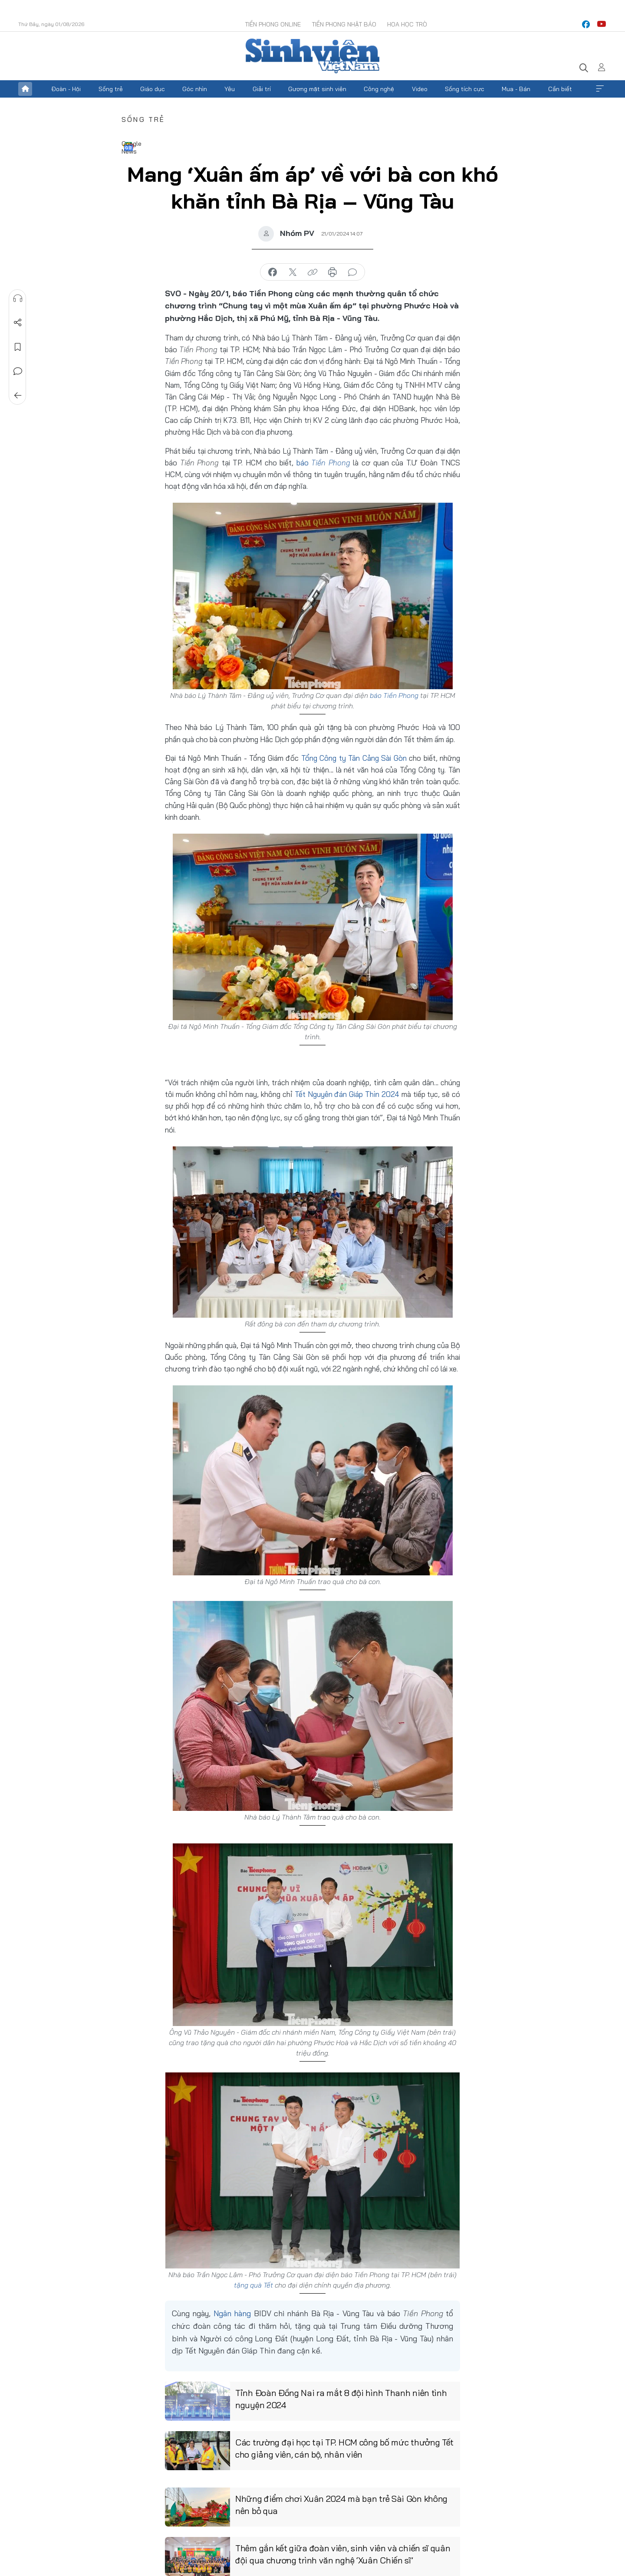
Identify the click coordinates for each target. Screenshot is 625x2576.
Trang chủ (25, 89)
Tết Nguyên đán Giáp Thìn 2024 (348, 1094)
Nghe (18, 298)
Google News (128, 147)
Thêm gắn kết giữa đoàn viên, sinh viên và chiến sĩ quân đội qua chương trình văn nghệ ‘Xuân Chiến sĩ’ (343, 2554)
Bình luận (18, 371)
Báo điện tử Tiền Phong (312, 56)
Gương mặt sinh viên (317, 89)
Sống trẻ (111, 89)
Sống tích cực (464, 89)
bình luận (352, 272)
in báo (332, 272)
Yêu (229, 89)
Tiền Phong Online (273, 24)
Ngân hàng (232, 2313)
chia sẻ (272, 272)
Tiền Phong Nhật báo (344, 24)
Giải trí (262, 89)
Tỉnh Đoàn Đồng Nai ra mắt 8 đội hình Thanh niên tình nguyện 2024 (341, 2398)
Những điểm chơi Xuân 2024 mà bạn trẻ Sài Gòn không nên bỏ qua (341, 2504)
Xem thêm (600, 89)
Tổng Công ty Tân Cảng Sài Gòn (354, 758)
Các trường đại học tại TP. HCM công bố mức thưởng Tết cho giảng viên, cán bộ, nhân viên (344, 2448)
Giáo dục (152, 89)
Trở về (18, 395)
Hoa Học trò (407, 24)
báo (323, 462)
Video (420, 89)
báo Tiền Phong (394, 695)
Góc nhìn (194, 89)
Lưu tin (18, 347)
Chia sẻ (18, 322)
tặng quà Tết (253, 2285)
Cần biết (560, 89)
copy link (312, 272)
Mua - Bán (516, 89)
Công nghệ (379, 89)
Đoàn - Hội (66, 89)
